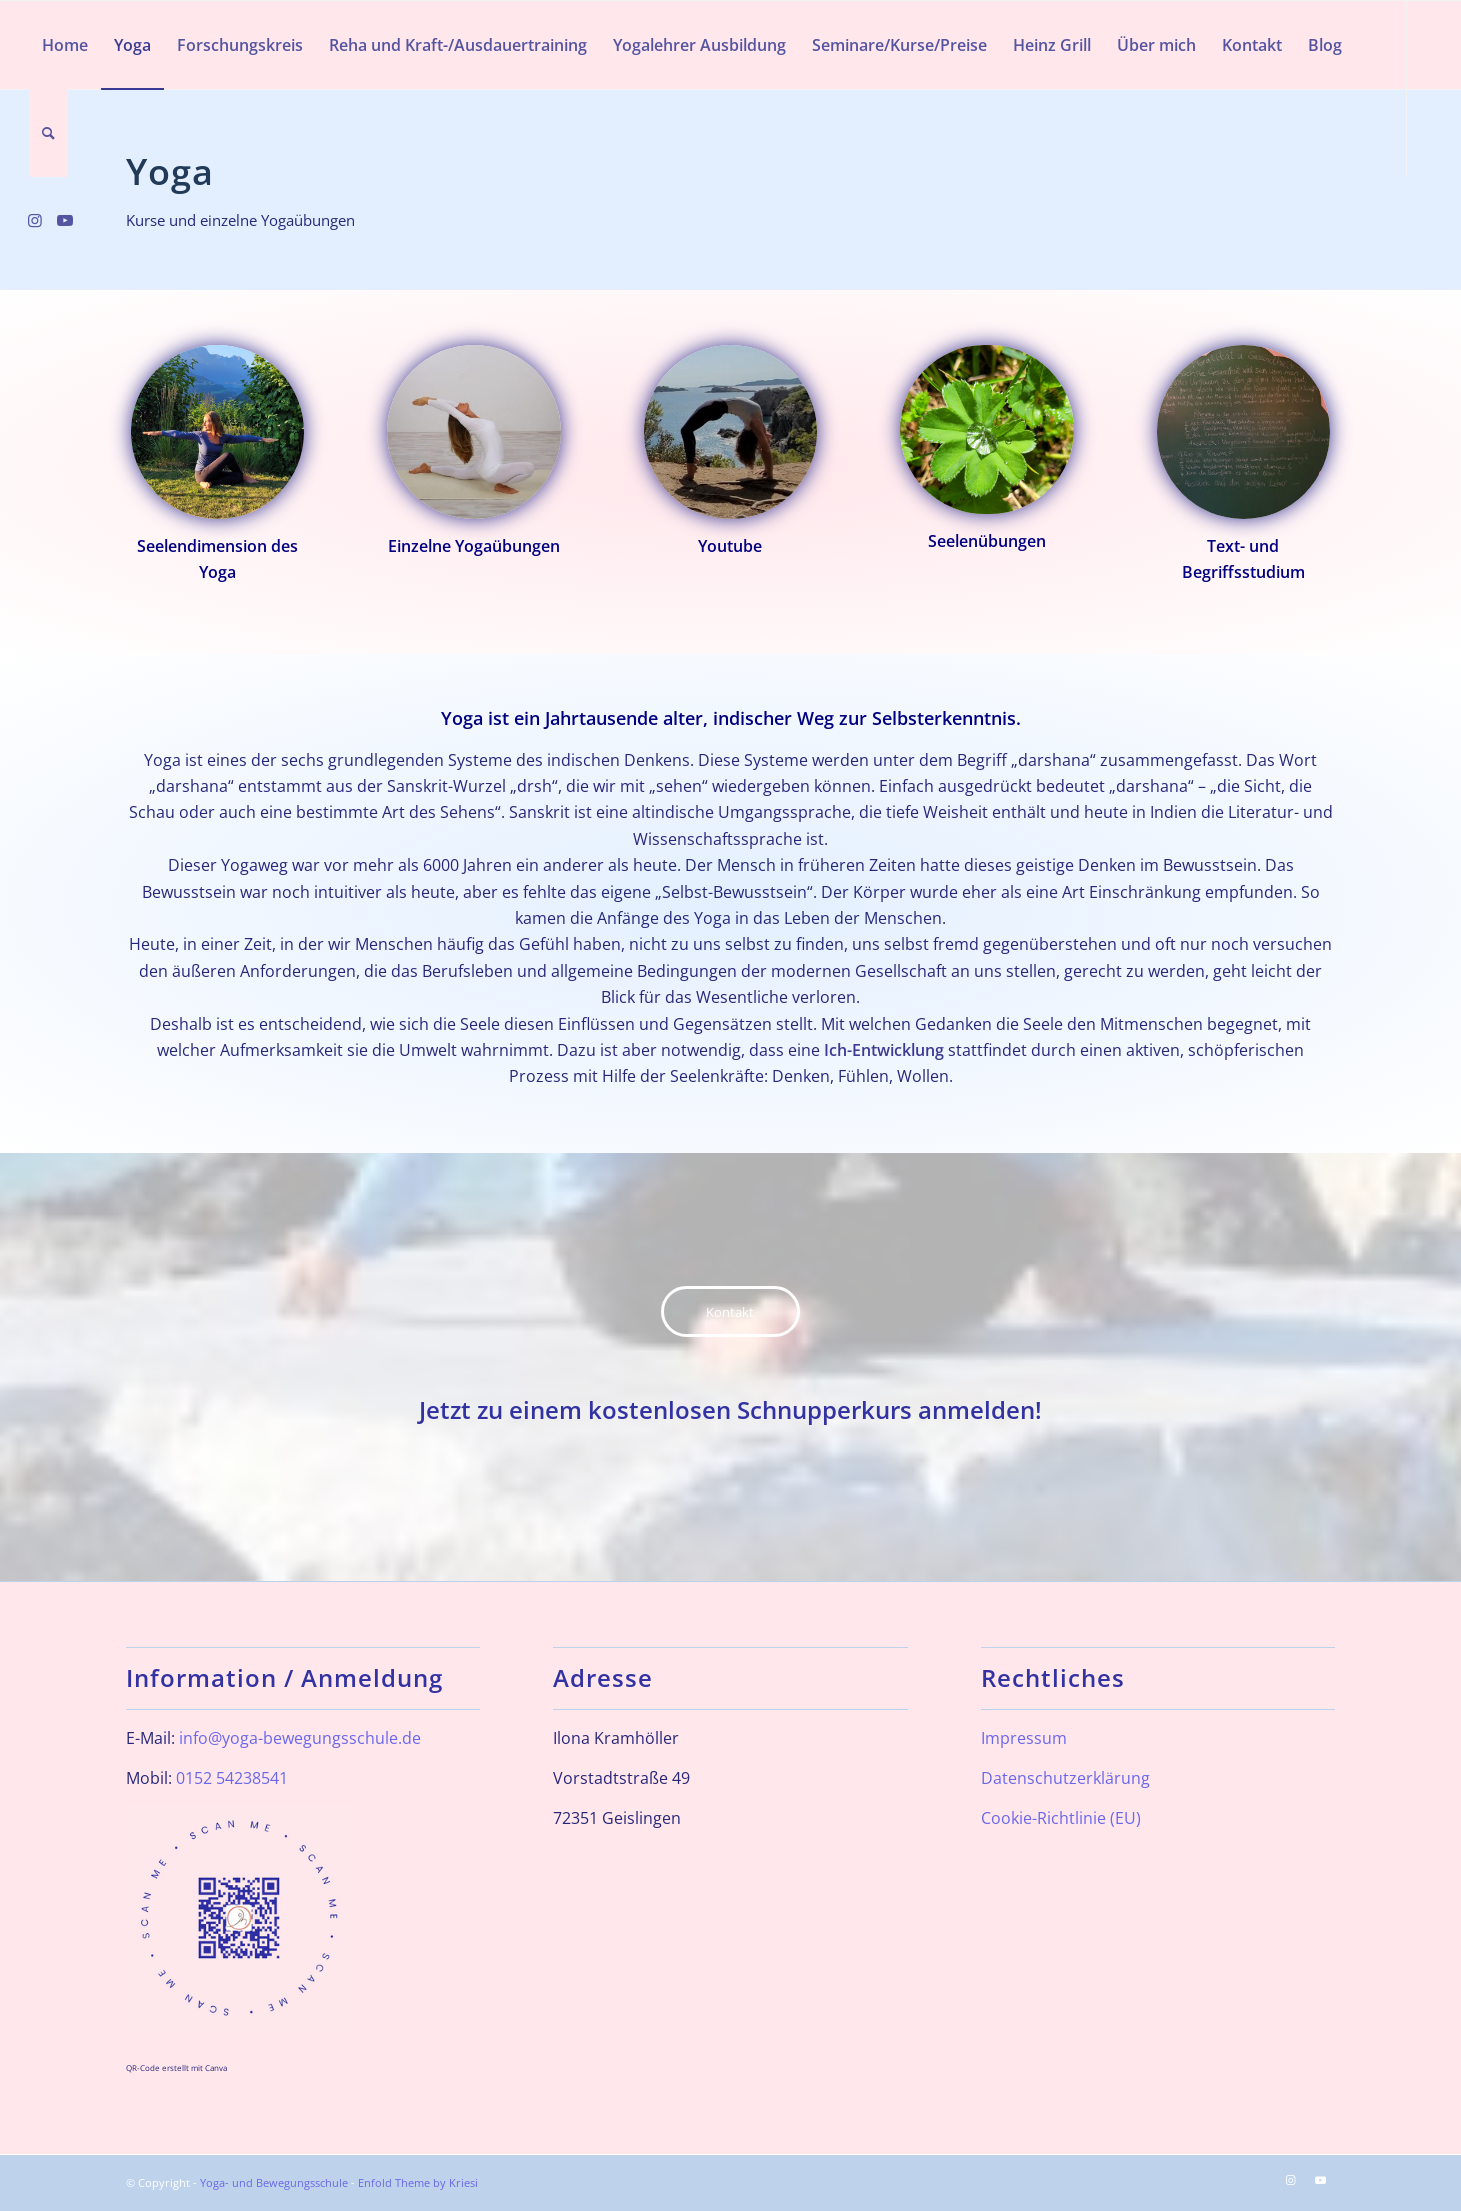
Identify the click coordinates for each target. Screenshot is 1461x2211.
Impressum (1024, 1738)
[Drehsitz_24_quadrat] (218, 432)
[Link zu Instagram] (35, 220)
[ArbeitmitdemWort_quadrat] (1244, 432)
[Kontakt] (730, 1311)
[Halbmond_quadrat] (474, 432)
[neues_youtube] (731, 432)
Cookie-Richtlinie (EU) (1061, 1818)
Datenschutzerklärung (1065, 1778)
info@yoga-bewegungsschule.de (300, 1738)
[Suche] (48, 133)
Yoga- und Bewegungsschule (274, 2182)
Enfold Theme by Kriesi (418, 2182)
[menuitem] (65, 45)
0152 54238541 (232, 1778)
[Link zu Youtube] (65, 220)
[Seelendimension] (987, 429)
